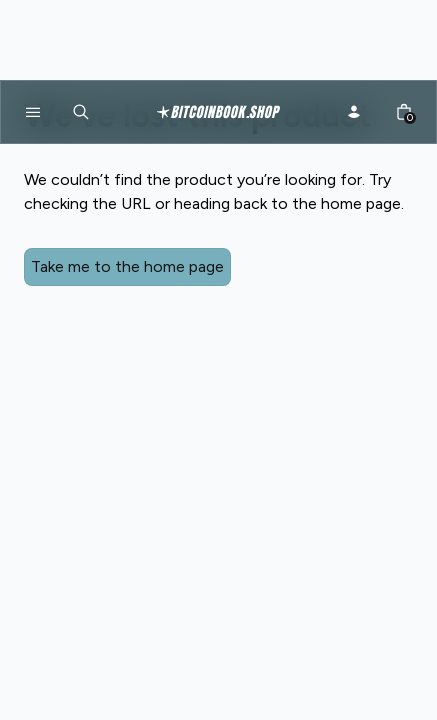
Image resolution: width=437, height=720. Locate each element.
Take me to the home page (125, 266)
